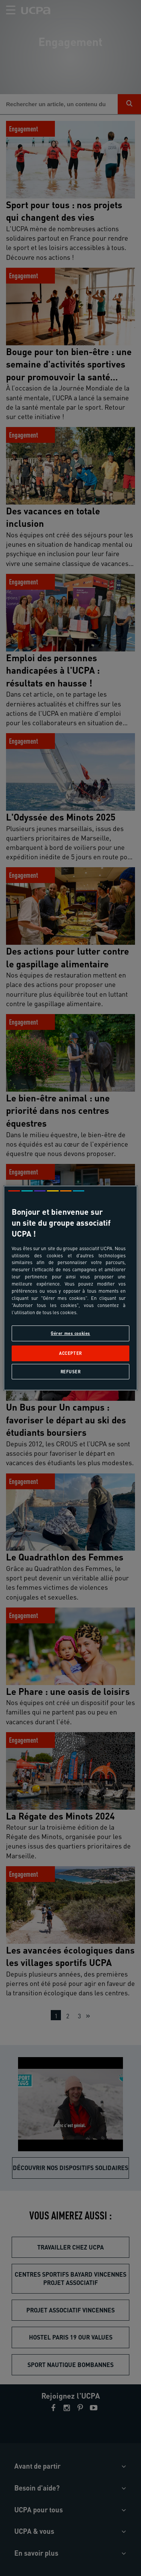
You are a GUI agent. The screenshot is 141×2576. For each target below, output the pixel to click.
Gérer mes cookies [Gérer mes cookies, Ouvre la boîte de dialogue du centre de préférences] (70, 1333)
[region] (70, 1288)
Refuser (71, 1371)
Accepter (70, 1353)
